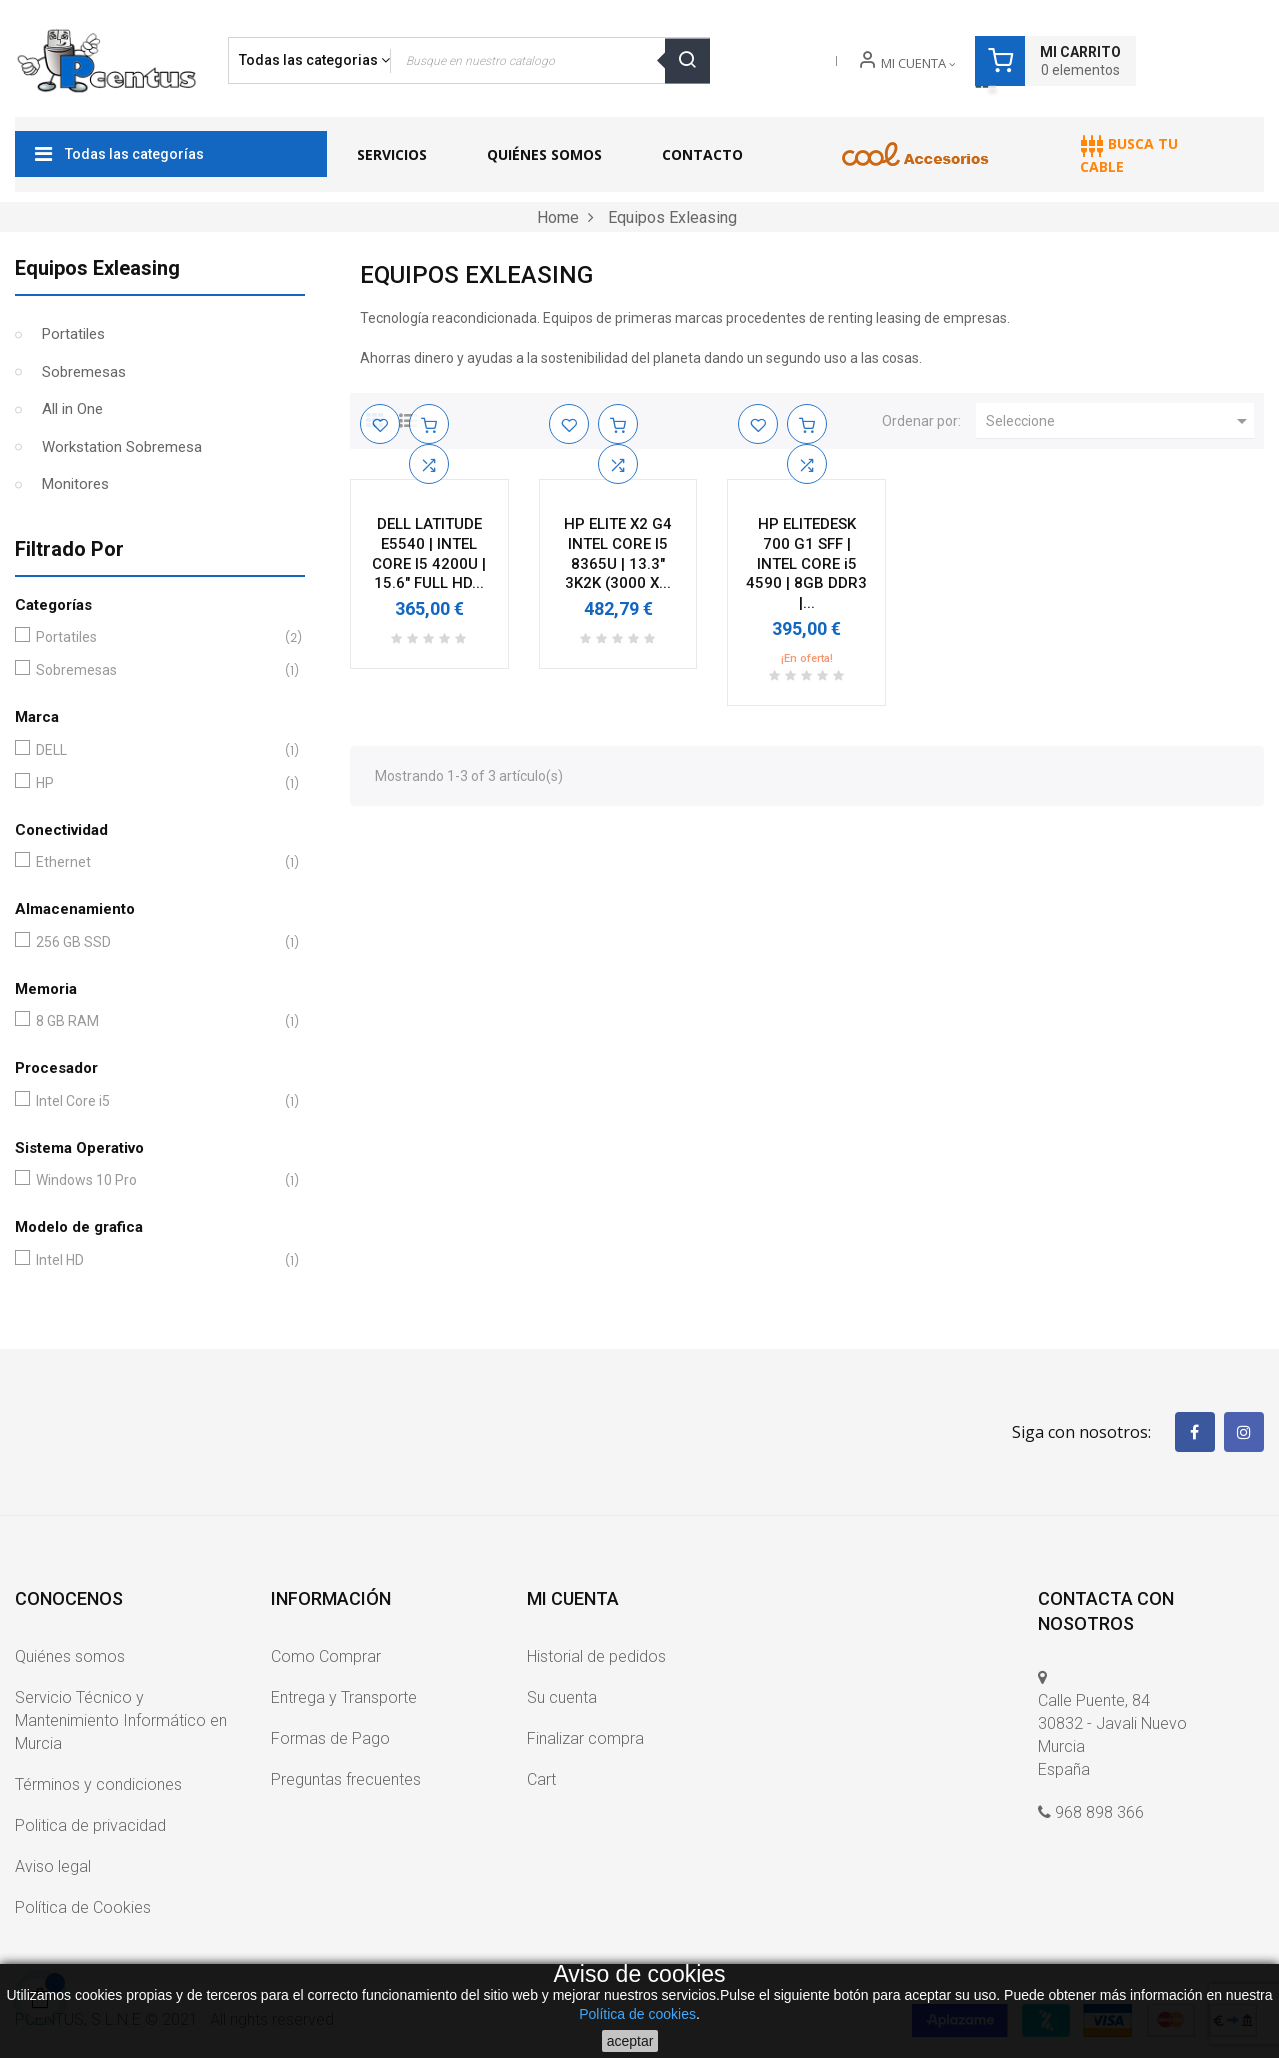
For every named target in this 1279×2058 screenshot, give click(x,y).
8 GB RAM (156, 1021)
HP (156, 783)
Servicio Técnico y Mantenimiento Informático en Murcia (121, 1720)
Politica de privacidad (90, 1825)
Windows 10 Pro (156, 1180)
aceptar (630, 2041)
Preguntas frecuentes (346, 1779)
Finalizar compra (585, 1738)
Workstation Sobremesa (122, 447)
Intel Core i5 (156, 1101)
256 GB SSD (156, 942)
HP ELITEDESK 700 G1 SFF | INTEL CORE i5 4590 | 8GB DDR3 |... (806, 563)
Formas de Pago (330, 1738)
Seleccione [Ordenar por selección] (1120, 421)
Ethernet (156, 862)
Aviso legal (53, 1866)
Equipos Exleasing (97, 268)
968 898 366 (1099, 1812)
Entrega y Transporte (344, 1697)
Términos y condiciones (98, 1784)
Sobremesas (84, 372)
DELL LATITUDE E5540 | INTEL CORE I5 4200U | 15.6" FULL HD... (429, 553)
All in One (72, 409)
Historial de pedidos (596, 1656)
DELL (156, 750)
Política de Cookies (83, 1907)
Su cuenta (562, 1697)
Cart (541, 1779)
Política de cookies (637, 2014)
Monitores (75, 484)
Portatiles (73, 334)
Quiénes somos (70, 1656)
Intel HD (156, 1260)
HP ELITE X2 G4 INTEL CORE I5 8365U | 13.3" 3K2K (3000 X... (618, 553)
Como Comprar (326, 1656)
